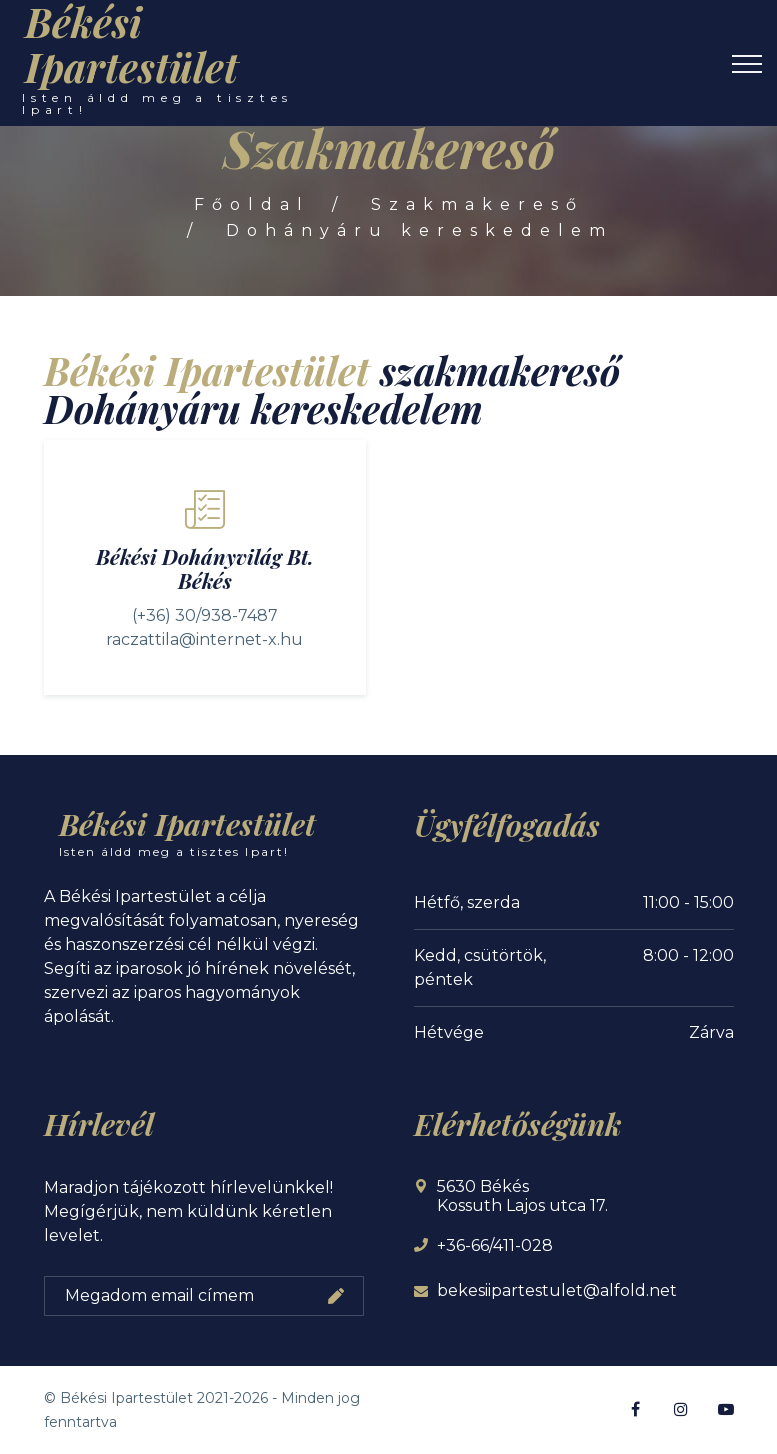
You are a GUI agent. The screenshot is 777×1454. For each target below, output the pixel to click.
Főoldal (252, 204)
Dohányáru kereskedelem (419, 230)
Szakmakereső (477, 204)
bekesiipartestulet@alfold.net (557, 1290)
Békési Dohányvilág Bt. (205, 556)
